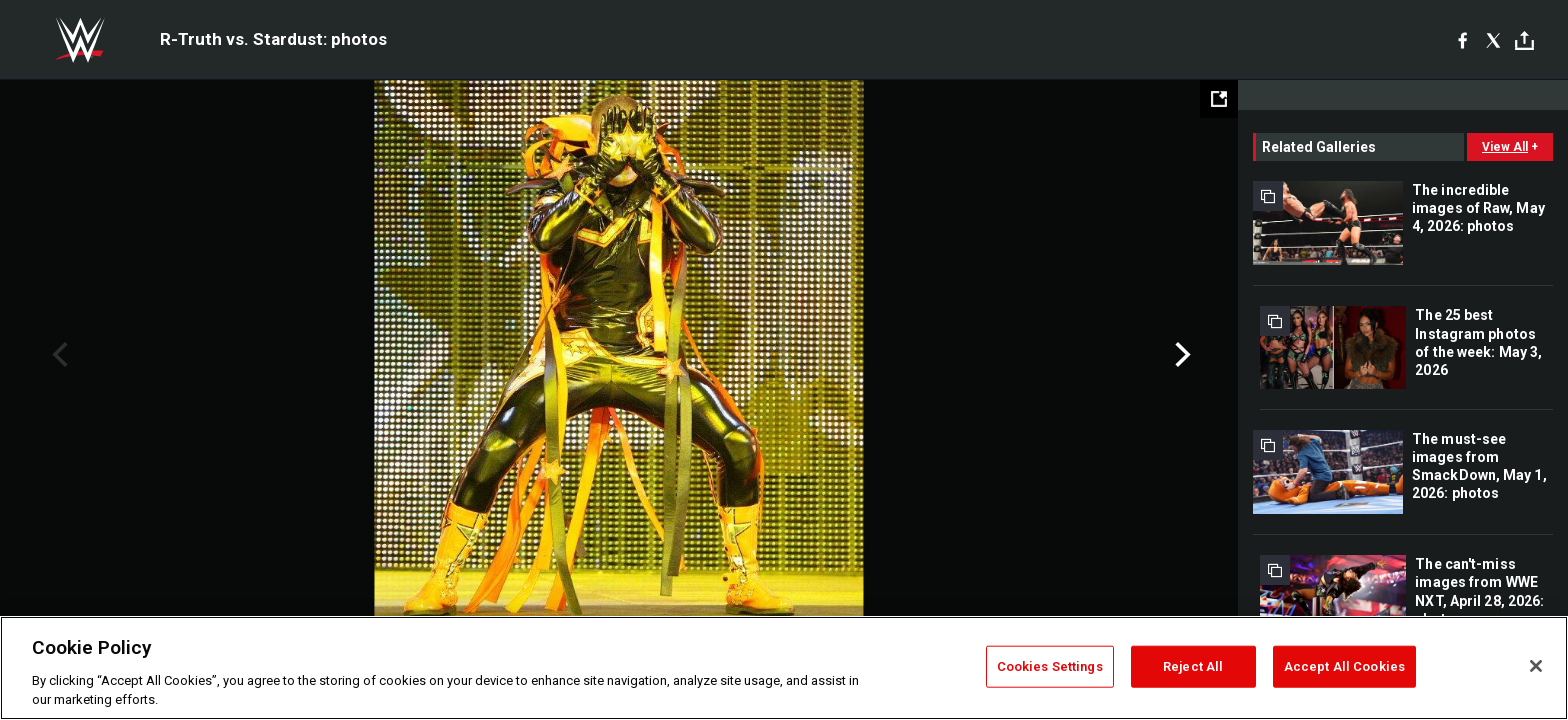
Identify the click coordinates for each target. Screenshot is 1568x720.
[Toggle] (1524, 40)
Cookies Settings (1050, 666)
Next (1180, 355)
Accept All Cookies (1344, 666)
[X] (1493, 40)
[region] (784, 668)
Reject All (1193, 666)
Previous (57, 355)
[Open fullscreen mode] (1219, 99)
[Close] (1536, 666)
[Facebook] (1462, 40)
